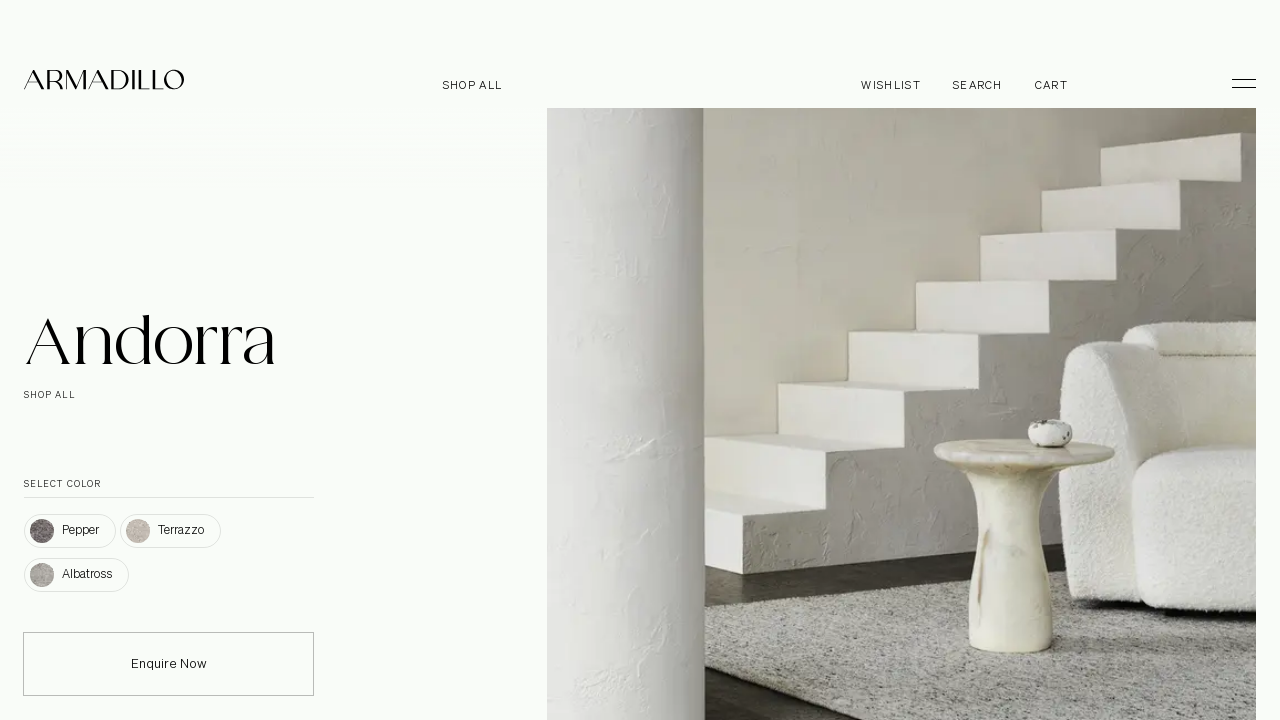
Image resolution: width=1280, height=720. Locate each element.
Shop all (473, 85)
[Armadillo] (104, 83)
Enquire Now (168, 677)
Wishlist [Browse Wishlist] (891, 85)
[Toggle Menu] (1235, 83)
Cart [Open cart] (1051, 85)
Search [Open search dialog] (978, 85)
